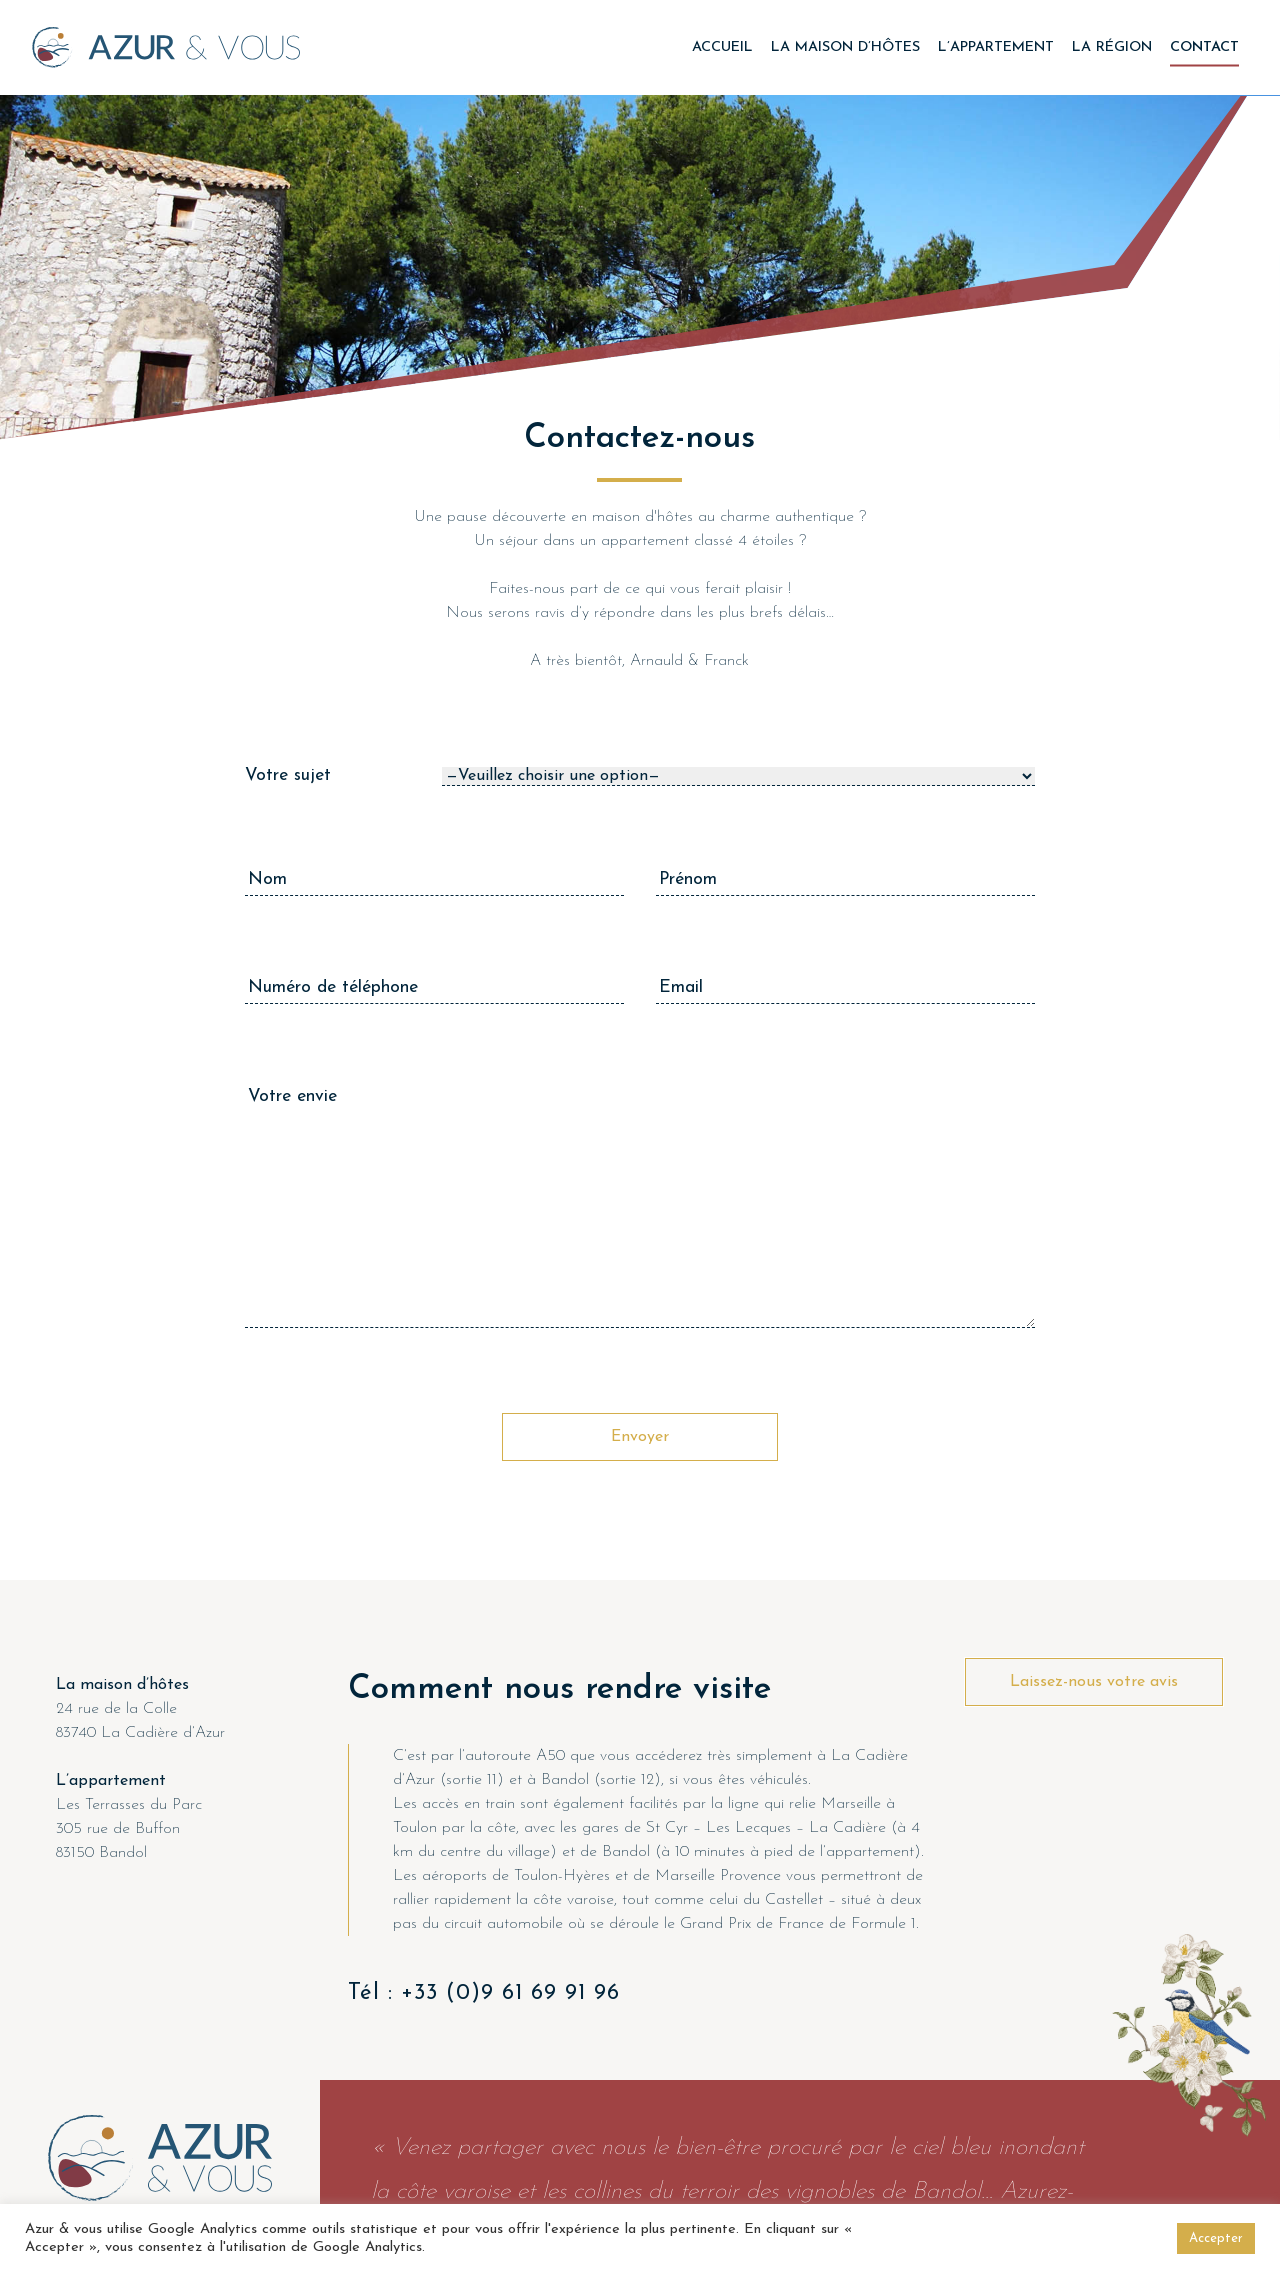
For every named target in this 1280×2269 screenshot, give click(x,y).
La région (1112, 46)
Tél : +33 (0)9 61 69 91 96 (484, 1993)
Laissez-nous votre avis (1094, 1682)
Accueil (722, 46)
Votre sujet (288, 775)
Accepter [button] (1216, 2238)
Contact (1204, 46)
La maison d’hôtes (845, 46)
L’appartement (996, 46)
